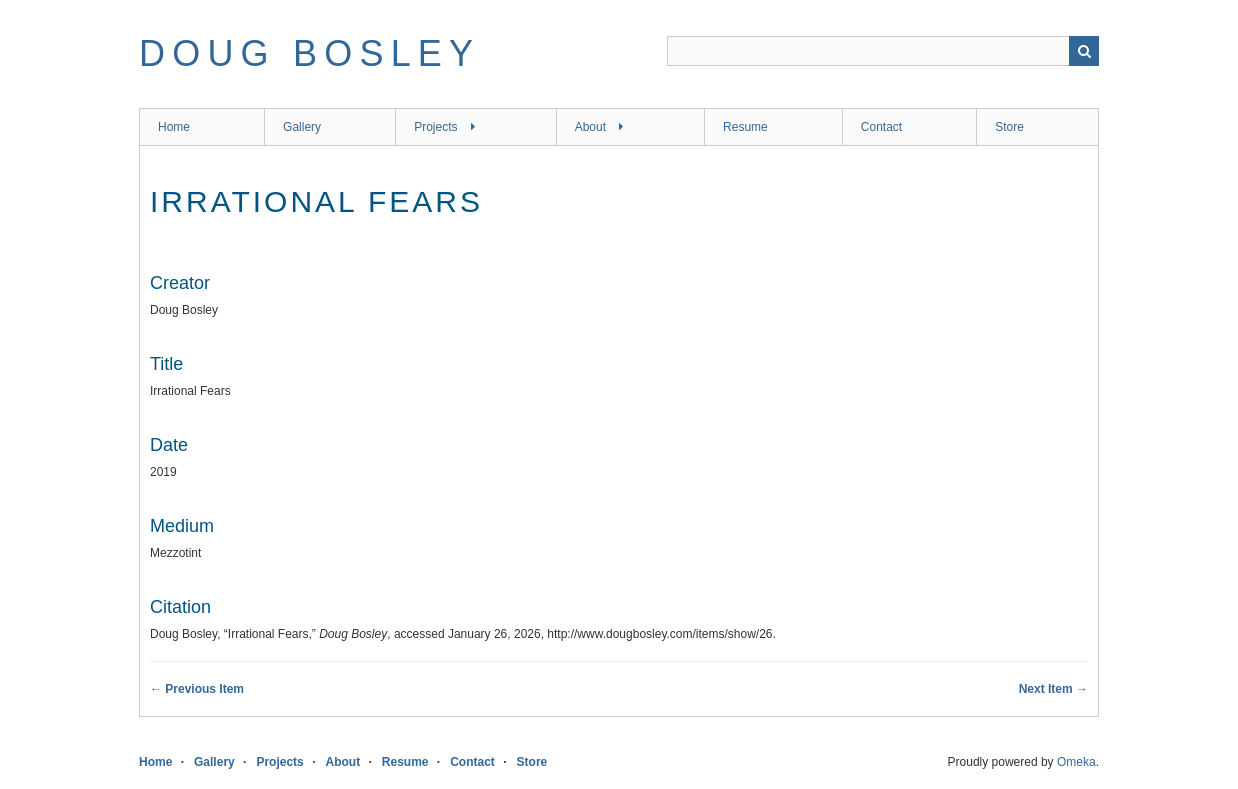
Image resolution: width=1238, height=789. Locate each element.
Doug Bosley (309, 53)
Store (1009, 127)
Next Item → (1053, 689)
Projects (435, 127)
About (590, 127)
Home (174, 127)
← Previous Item (197, 689)
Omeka (1076, 762)
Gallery (302, 127)
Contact (881, 127)
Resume (745, 127)
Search (1084, 51)
